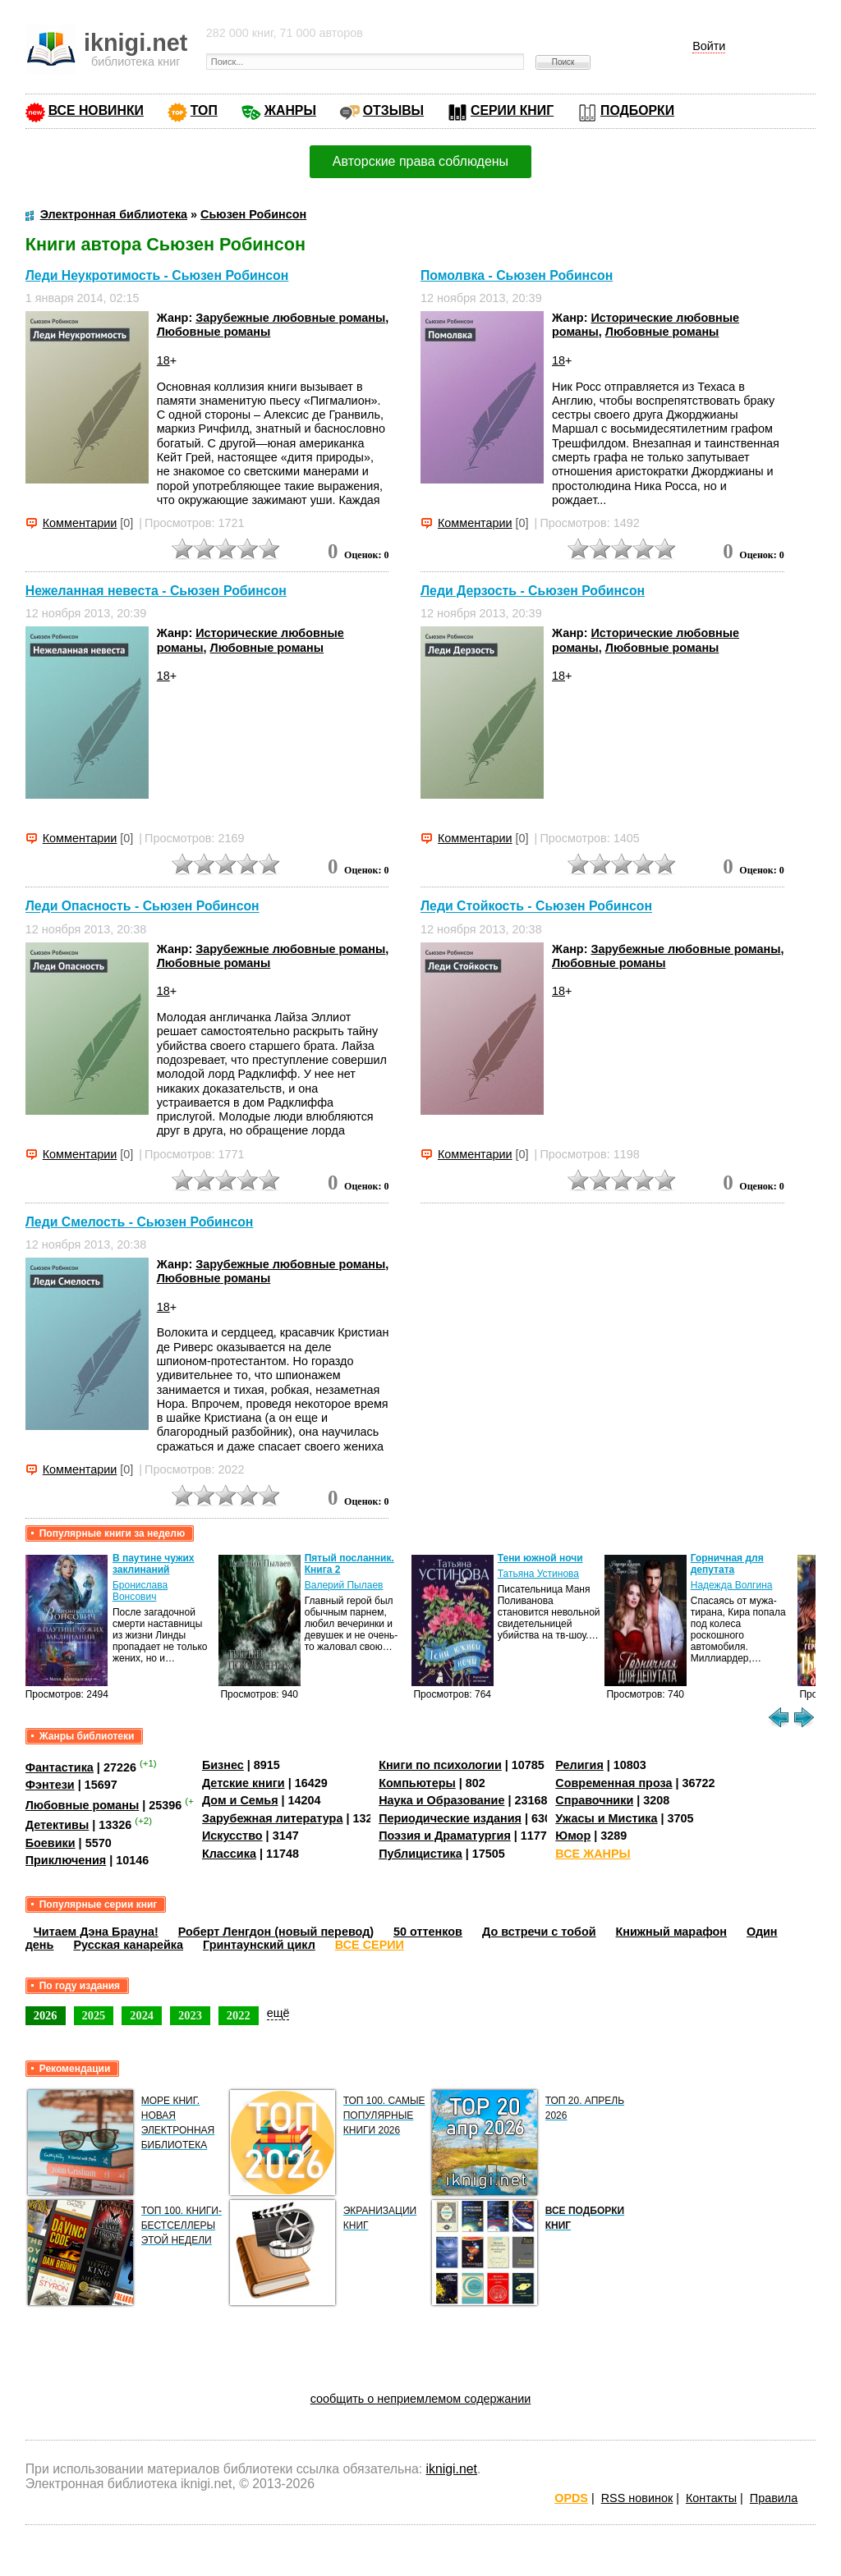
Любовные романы (214, 331)
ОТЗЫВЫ (393, 110)
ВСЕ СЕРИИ (369, 1944)
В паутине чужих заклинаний (154, 1563)
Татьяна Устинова (538, 1573)
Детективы (57, 1824)
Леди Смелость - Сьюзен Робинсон (139, 1222)
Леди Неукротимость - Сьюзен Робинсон (157, 275)
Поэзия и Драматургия (445, 1835)
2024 (142, 2015)
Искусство (232, 1835)
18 (163, 360)
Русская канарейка (128, 1944)
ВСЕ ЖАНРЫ (592, 1853)
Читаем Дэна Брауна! (96, 1931)
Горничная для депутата (727, 1563)
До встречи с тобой (539, 1931)
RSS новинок (637, 2498)
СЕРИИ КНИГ (512, 110)
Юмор (573, 1835)
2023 (190, 2015)
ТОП (204, 110)
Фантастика (59, 1767)
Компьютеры (417, 1783)
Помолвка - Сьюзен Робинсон (516, 275)
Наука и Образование (441, 1800)
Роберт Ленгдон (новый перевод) (276, 1931)
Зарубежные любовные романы (290, 317)
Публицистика (420, 1853)
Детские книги (243, 1783)
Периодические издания (450, 1818)
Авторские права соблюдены (420, 161)
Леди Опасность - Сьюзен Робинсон (142, 907)
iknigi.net (451, 2469)
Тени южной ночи (540, 1558)
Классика (229, 1853)
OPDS (571, 2498)
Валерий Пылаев (344, 1585)
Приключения (66, 1860)
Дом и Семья (240, 1800)
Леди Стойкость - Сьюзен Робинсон (536, 907)
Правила (773, 2498)
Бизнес (223, 1765)
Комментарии (80, 522)
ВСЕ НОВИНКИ (96, 110)
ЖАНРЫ (290, 110)
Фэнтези (50, 1784)
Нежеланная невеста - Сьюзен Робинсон (156, 591)
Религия (579, 1765)
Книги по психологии (440, 1765)
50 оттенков (427, 1931)
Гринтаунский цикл (259, 1944)
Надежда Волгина (732, 1585)
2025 (94, 2015)
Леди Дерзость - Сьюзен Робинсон (532, 591)
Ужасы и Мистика (606, 1818)
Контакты (711, 2498)
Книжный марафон (672, 1931)
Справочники (594, 1800)
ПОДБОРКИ (637, 110)
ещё (278, 2012)
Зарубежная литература (272, 1818)
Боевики (50, 1842)
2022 (238, 2015)
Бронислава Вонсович (140, 1590)
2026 (45, 2015)
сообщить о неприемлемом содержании (420, 2398)
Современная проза (613, 1783)
